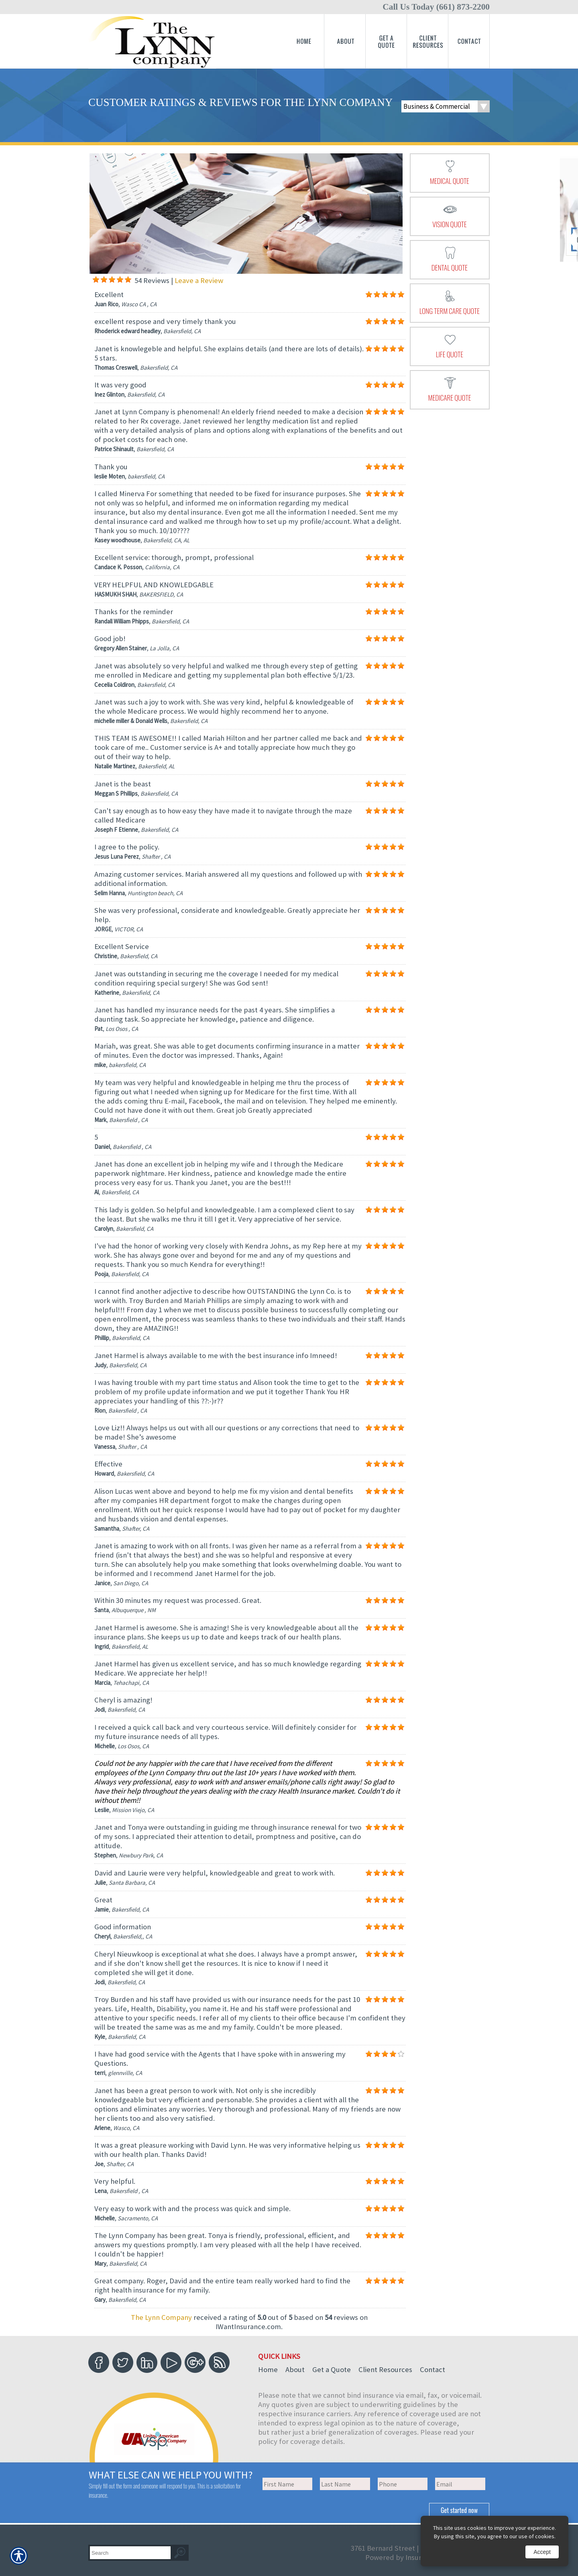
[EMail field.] (460, 2484)
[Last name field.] (345, 2484)
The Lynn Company (161, 2317)
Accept (542, 2552)
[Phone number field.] (403, 2484)
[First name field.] (288, 2484)
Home (268, 2369)
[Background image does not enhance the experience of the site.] (96, 279)
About (295, 2369)
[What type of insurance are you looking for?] (445, 106)
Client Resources (385, 2369)
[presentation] (450, 173)
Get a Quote (331, 2369)
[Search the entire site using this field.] (130, 2553)
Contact (432, 2369)
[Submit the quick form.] (459, 2510)
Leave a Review (199, 280)
